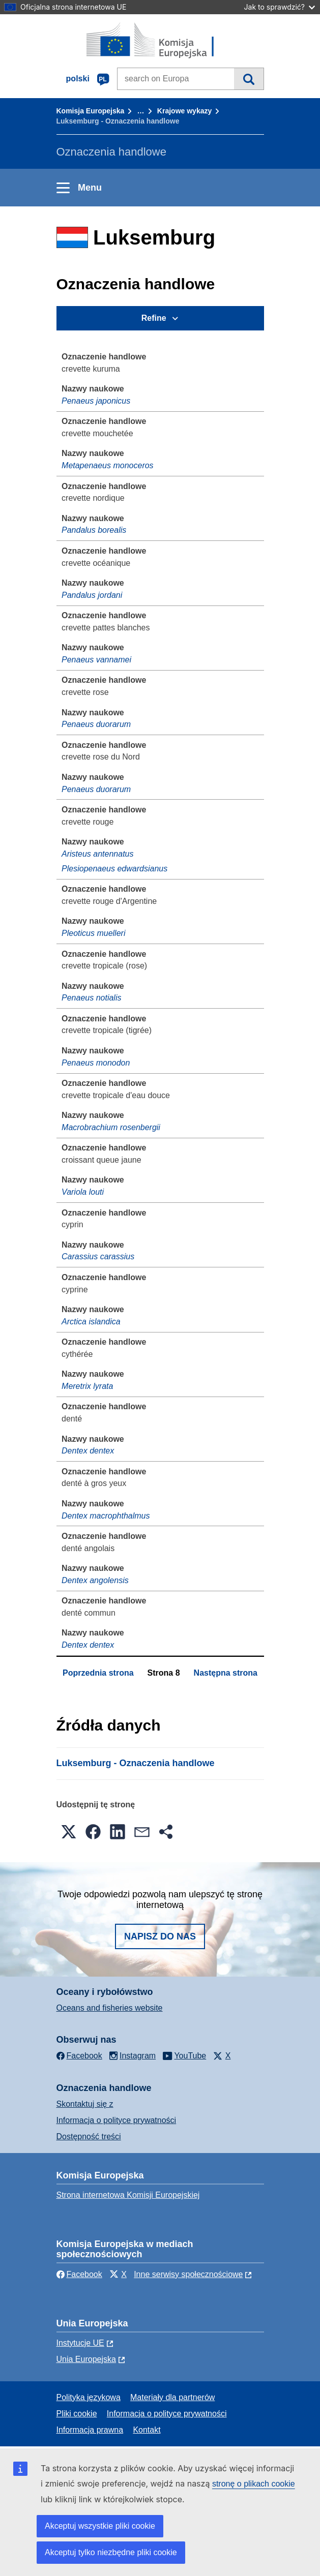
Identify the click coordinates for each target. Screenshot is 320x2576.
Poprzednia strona (98, 1673)
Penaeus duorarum (96, 724)
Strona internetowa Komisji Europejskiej (128, 2195)
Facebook (79, 2274)
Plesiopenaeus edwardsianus (114, 868)
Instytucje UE (80, 2343)
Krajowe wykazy (184, 111)
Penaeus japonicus (96, 401)
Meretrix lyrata (87, 1386)
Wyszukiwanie (248, 78)
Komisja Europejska (90, 111)
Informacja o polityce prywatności (116, 2120)
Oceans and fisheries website (109, 2008)
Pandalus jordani (92, 595)
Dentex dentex (88, 1450)
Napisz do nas (160, 1936)
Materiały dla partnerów (172, 2397)
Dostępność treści (88, 2136)
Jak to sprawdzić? (279, 7)
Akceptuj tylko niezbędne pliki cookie (111, 2552)
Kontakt (146, 2430)
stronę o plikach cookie (253, 2483)
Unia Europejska (86, 2359)
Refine (153, 318)
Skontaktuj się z (84, 2104)
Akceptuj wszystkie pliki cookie (100, 2526)
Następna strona (225, 1673)
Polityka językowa (88, 2397)
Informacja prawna (90, 2430)
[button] (69, 1832)
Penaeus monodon (96, 1062)
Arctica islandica (91, 1321)
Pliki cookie (76, 2413)
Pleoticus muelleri (93, 933)
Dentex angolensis (95, 1580)
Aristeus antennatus (97, 854)
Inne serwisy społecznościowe (188, 2274)
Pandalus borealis (94, 530)
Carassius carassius (98, 1256)
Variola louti (83, 1192)
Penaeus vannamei (96, 659)
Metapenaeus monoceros (108, 465)
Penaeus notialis (91, 997)
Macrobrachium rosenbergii (111, 1127)
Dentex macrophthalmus (106, 1515)
